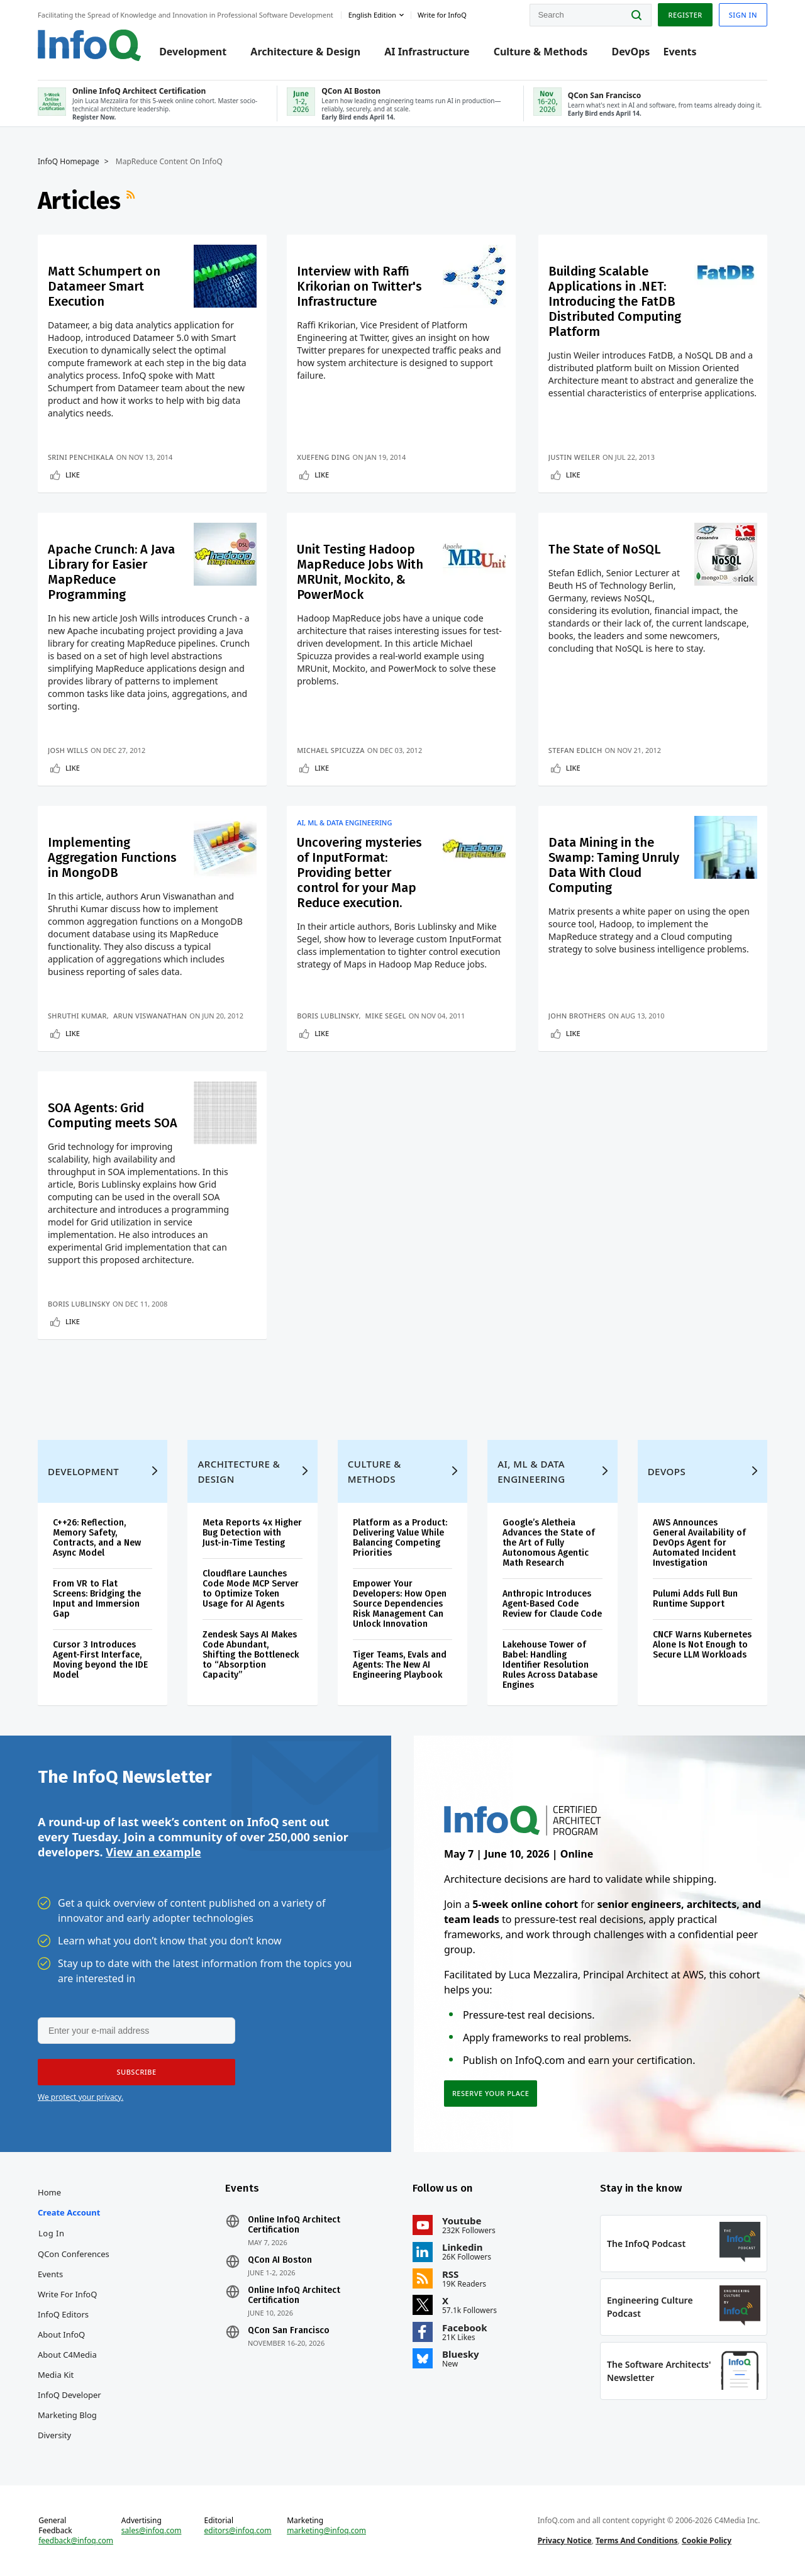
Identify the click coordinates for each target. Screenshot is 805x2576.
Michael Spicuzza (331, 750)
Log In (51, 2233)
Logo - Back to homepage (90, 45)
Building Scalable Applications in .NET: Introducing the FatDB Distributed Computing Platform (614, 301)
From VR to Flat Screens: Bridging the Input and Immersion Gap (97, 1598)
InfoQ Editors (63, 2314)
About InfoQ (61, 2334)
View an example (153, 1852)
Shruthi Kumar (77, 1015)
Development (192, 52)
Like (72, 474)
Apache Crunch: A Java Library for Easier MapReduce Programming (111, 572)
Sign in (743, 15)
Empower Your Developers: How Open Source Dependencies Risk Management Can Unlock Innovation (400, 1603)
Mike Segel (385, 1015)
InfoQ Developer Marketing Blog (69, 2405)
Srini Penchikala (81, 457)
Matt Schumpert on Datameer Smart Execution (104, 286)
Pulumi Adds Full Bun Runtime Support (695, 1598)
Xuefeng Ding (323, 457)
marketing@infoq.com (326, 2531)
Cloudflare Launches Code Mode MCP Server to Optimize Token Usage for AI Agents (251, 1588)
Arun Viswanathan (150, 1015)
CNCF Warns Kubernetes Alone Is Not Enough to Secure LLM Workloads (702, 1644)
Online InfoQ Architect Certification (294, 2225)
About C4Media (67, 2354)
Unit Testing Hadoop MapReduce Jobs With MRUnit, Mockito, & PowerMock (360, 572)
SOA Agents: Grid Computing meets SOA (112, 1115)
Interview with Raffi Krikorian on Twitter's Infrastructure (359, 286)
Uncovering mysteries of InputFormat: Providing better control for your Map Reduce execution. (359, 872)
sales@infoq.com (151, 2531)
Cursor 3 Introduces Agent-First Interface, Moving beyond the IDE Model (100, 1659)
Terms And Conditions (637, 2540)
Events (679, 52)
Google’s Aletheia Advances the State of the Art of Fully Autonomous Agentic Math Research (548, 1542)
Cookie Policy (706, 2540)
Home (49, 2192)
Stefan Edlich (575, 750)
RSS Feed (132, 201)
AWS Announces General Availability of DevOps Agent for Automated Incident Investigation (699, 1542)
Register (685, 15)
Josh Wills (68, 750)
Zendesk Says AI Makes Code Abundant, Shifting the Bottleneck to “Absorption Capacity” (251, 1654)
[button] (136, 2072)
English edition (372, 15)
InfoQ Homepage (68, 162)
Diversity (54, 2435)
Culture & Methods (541, 52)
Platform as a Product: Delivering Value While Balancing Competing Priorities (400, 1537)
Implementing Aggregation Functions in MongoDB (112, 857)
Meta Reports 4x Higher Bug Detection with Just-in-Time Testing (252, 1532)
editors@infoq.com (238, 2531)
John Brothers (577, 1015)
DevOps (630, 52)
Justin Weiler (574, 457)
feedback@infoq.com (75, 2541)
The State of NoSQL (604, 549)
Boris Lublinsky (327, 1015)
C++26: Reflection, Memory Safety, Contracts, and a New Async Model (97, 1537)
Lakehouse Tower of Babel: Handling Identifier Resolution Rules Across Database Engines (549, 1664)
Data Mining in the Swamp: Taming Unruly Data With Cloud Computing (613, 865)
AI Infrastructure (426, 52)
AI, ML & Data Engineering (344, 822)
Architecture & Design (305, 52)
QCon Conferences (73, 2254)
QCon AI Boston (280, 2260)
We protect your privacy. (80, 2097)
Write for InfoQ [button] (442, 15)
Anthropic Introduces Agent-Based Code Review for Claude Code (552, 1603)
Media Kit (56, 2374)
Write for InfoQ (67, 2294)
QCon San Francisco (289, 2331)
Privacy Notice (565, 2540)
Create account (69, 2212)
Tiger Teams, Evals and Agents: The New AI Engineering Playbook (400, 1664)
